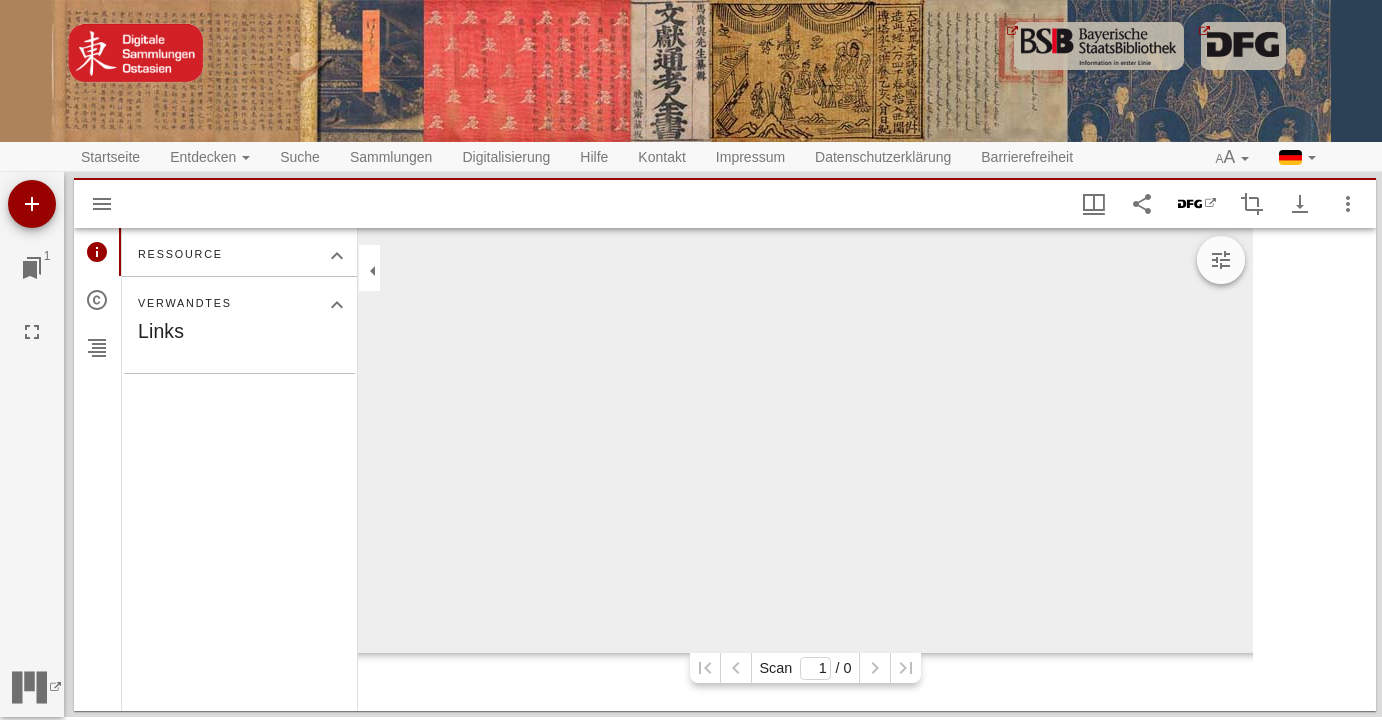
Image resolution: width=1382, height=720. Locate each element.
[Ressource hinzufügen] (32, 204)
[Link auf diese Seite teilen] (1142, 204)
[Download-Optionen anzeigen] (1300, 204)
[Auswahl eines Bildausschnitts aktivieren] (1252, 204)
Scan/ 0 (805, 668)
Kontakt (661, 157)
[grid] (1314, 469)
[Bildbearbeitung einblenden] (1221, 260)
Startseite (110, 157)
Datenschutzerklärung (883, 157)
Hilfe (594, 157)
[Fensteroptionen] (1348, 204)
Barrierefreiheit (1027, 157)
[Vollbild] (32, 332)
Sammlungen (391, 157)
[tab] (97, 252)
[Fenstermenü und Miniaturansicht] (1094, 204)
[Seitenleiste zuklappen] (373, 271)
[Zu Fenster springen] (32, 268)
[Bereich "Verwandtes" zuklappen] (337, 305)
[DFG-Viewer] (1197, 204)
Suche (300, 157)
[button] (1233, 158)
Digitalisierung (506, 157)
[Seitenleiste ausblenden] (102, 204)
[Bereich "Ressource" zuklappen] (337, 256)
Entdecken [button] (210, 157)
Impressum (750, 157)
